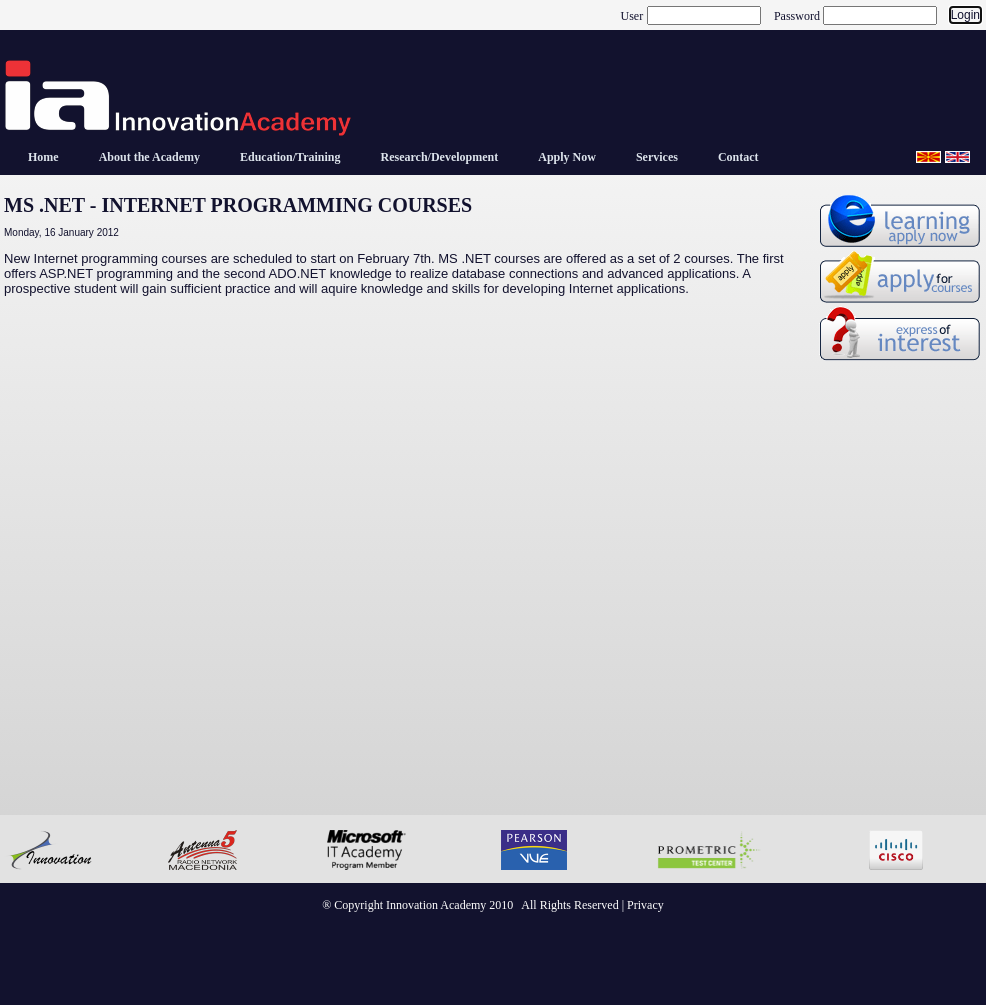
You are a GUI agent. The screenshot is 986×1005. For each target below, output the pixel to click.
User (632, 15)
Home (43, 157)
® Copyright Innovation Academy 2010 (417, 905)
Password (797, 15)
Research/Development (439, 157)
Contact (738, 157)
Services (657, 157)
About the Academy (149, 157)
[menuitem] (43, 157)
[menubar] (393, 157)
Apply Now (567, 157)
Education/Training (290, 157)
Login (965, 15)
